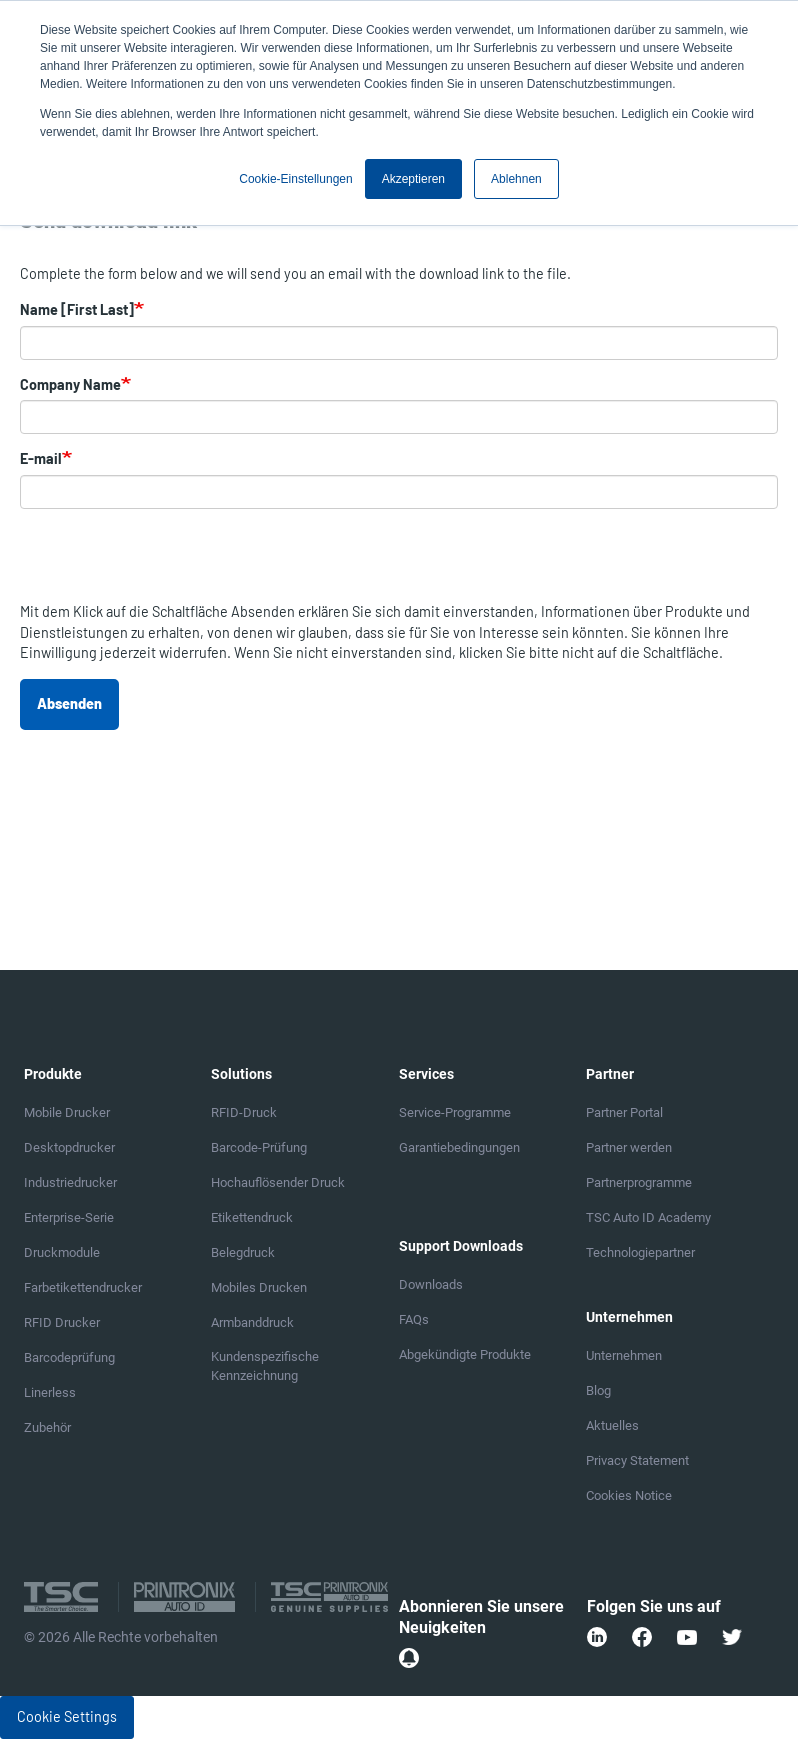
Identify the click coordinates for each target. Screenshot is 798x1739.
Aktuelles (612, 1425)
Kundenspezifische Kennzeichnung (265, 1366)
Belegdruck (243, 1252)
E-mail (41, 458)
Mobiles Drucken (259, 1287)
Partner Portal (624, 1112)
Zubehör (47, 1427)
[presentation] (172, 563)
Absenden (69, 703)
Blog (598, 1390)
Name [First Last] (77, 309)
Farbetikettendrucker (83, 1287)
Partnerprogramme (639, 1182)
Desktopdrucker (69, 1147)
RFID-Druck (244, 1112)
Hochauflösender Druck (278, 1182)
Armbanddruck (252, 1322)
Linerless (50, 1392)
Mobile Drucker (67, 1112)
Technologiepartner (640, 1252)
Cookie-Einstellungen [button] (295, 179)
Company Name (70, 384)
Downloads (431, 1284)
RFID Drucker (62, 1322)
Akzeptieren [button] (413, 179)
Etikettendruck (252, 1217)
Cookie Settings (67, 1716)
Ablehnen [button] (516, 179)
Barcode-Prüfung (259, 1147)
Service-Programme (455, 1112)
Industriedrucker (70, 1182)
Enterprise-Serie (69, 1217)
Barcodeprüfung (69, 1357)
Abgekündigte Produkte (465, 1354)
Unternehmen (624, 1355)
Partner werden (629, 1147)
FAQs (414, 1319)
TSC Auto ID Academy (648, 1217)
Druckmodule (62, 1252)
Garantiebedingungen (459, 1147)
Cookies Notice (629, 1495)
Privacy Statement (637, 1460)
